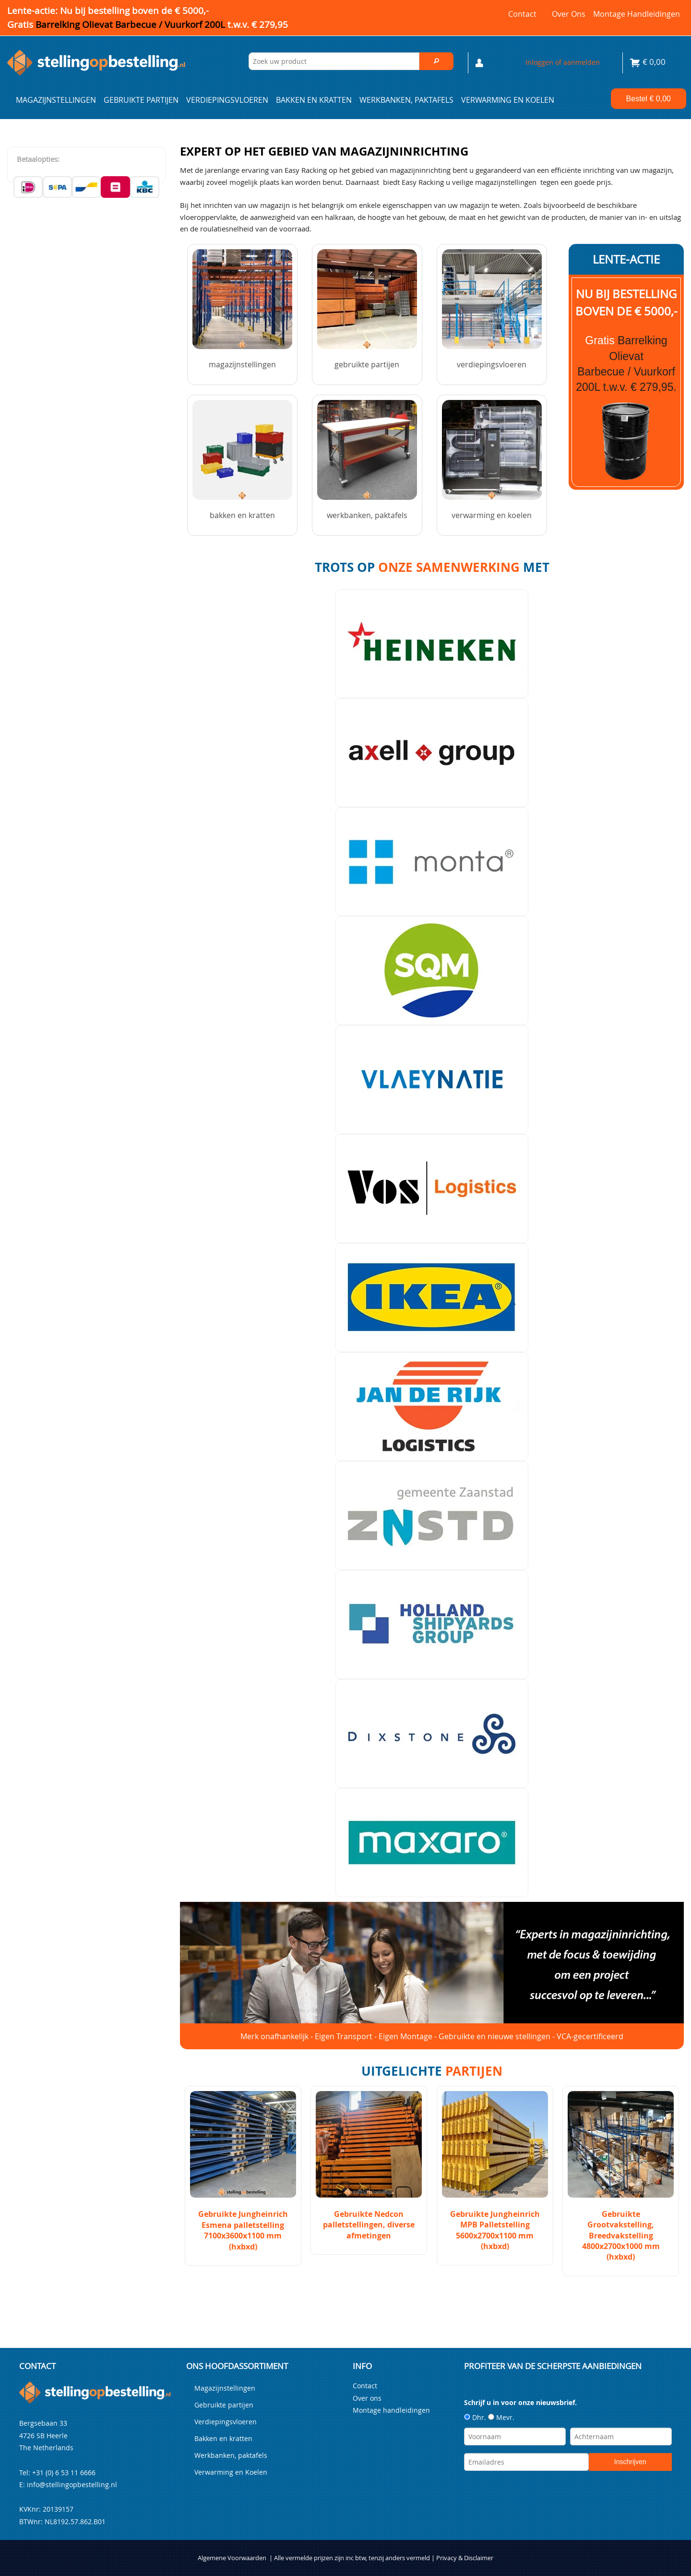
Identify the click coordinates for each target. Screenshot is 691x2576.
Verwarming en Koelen (507, 100)
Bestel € (648, 99)
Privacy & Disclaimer (464, 2558)
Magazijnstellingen (56, 100)
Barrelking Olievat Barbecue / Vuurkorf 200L (162, 24)
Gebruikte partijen (141, 100)
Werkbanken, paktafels (406, 100)
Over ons (568, 14)
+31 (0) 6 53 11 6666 (63, 2472)
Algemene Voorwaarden (232, 2558)
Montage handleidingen (636, 14)
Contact (522, 14)
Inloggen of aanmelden (562, 62)
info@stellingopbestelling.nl (72, 2484)
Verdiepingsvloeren (227, 100)
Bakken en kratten (314, 100)
